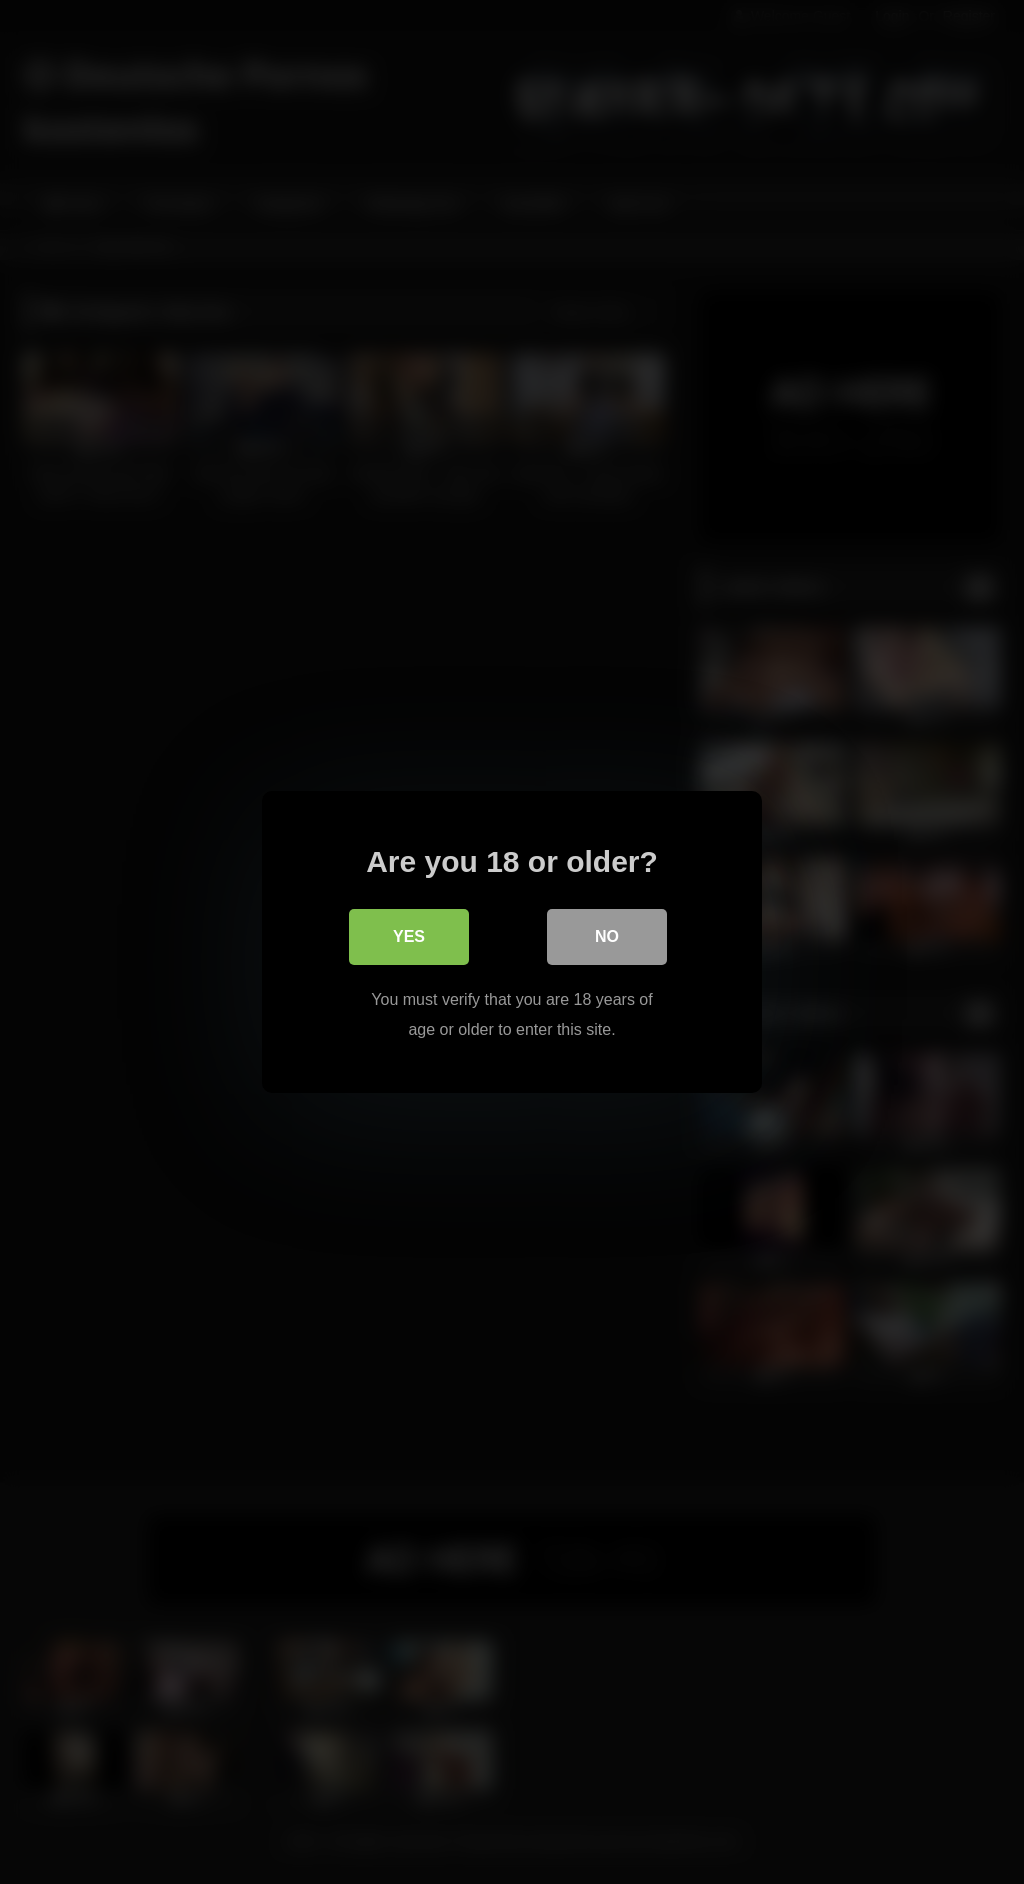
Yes (409, 936)
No (607, 936)
